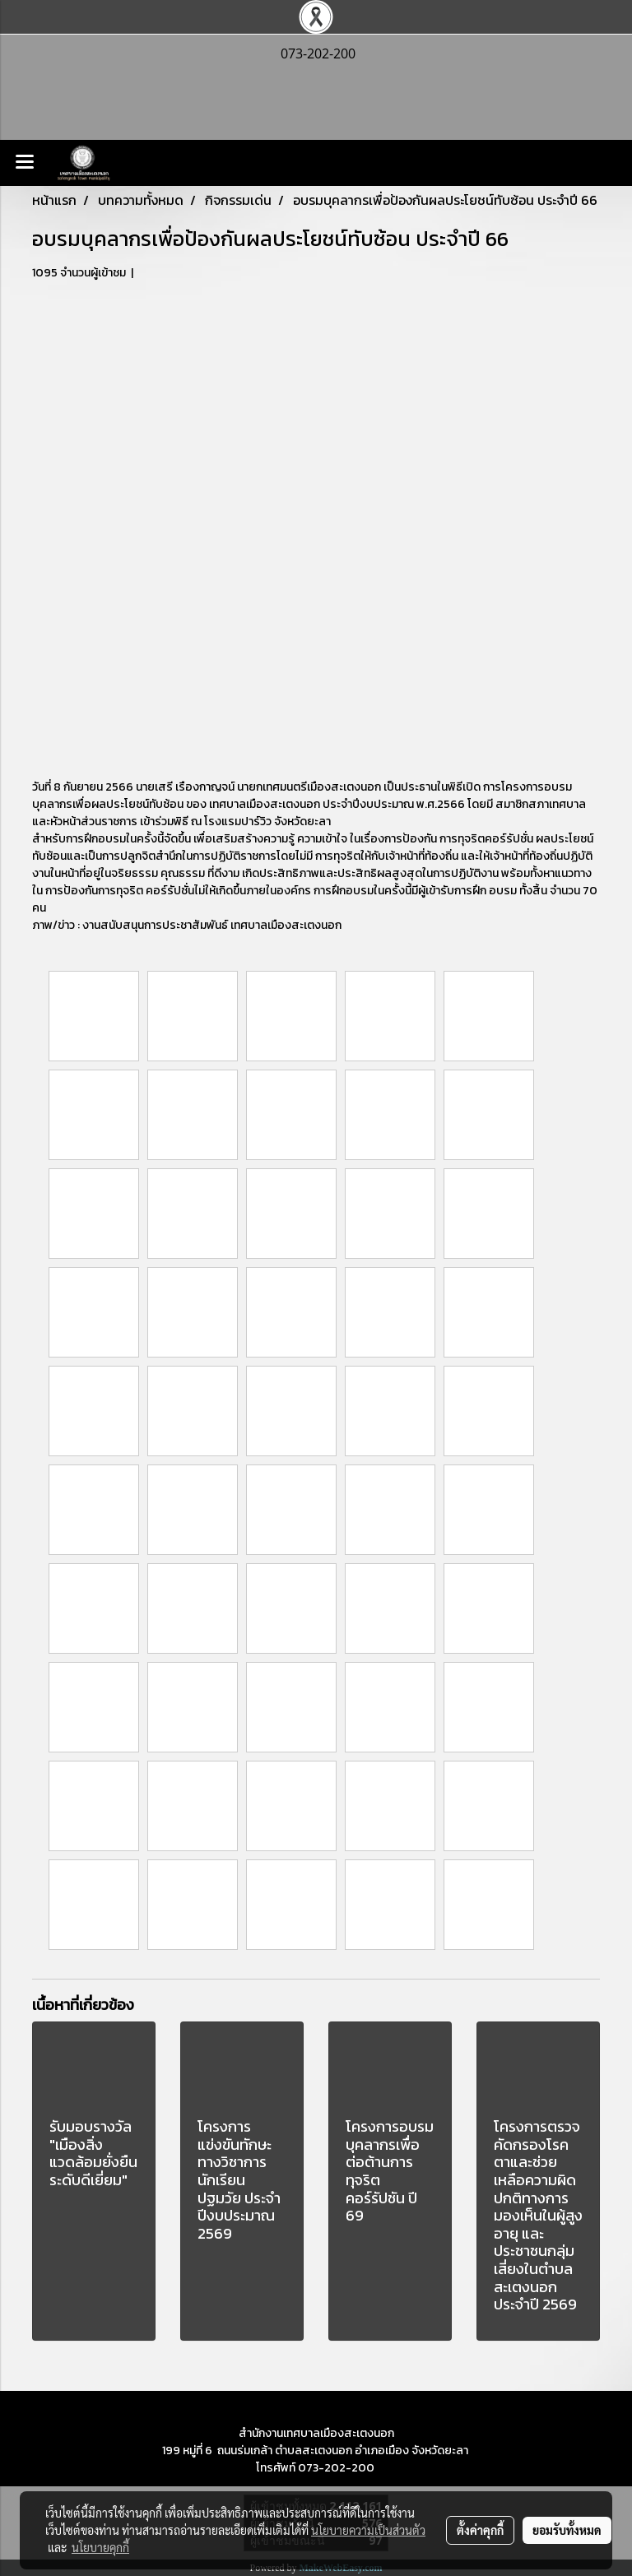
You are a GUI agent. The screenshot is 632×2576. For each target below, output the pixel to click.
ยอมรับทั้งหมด (567, 2530)
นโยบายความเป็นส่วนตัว (368, 2530)
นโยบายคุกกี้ (100, 2547)
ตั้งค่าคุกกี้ (480, 2530)
